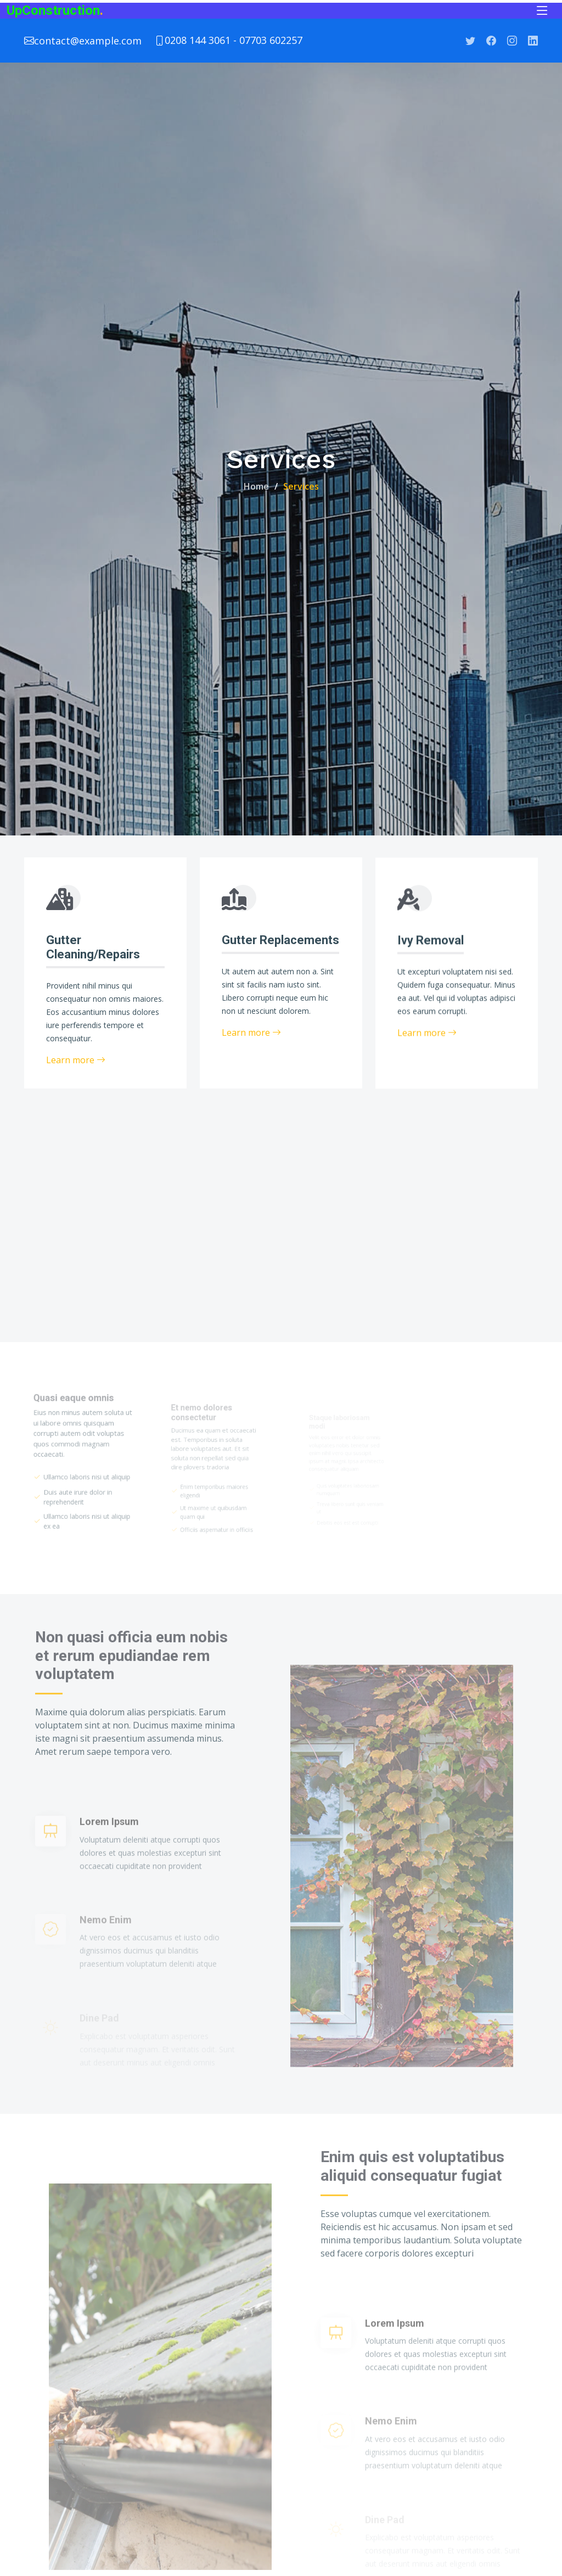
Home (256, 486)
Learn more (75, 1061)
